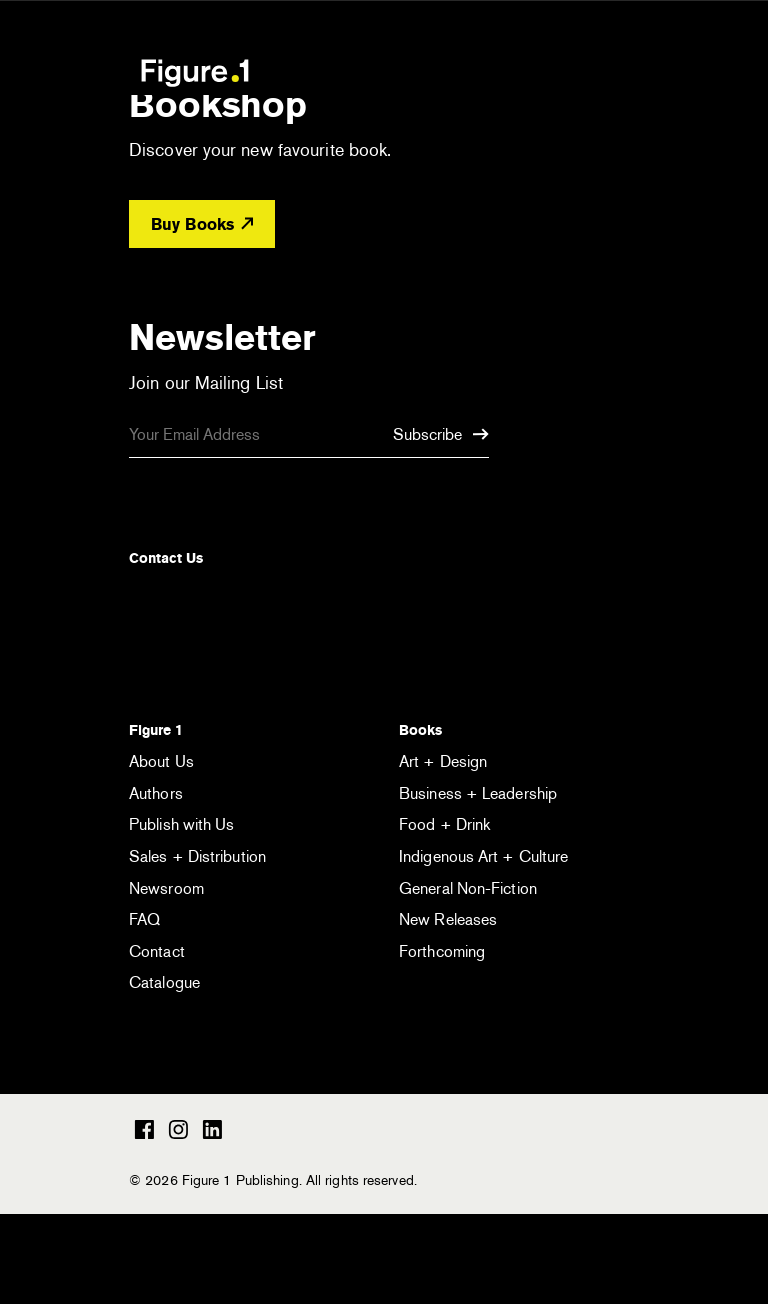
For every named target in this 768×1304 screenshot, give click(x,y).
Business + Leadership (478, 793)
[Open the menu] (623, 75)
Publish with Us (182, 824)
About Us (161, 761)
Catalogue (164, 982)
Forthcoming (442, 951)
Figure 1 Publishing (195, 72)
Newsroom (166, 888)
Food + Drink (444, 824)
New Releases (448, 919)
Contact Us (166, 558)
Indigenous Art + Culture (483, 856)
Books (420, 730)
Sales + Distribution (197, 856)
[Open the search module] (566, 71)
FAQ (144, 919)
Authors (156, 793)
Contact (157, 951)
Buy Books (202, 224)
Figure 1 (156, 730)
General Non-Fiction (468, 888)
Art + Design (443, 761)
